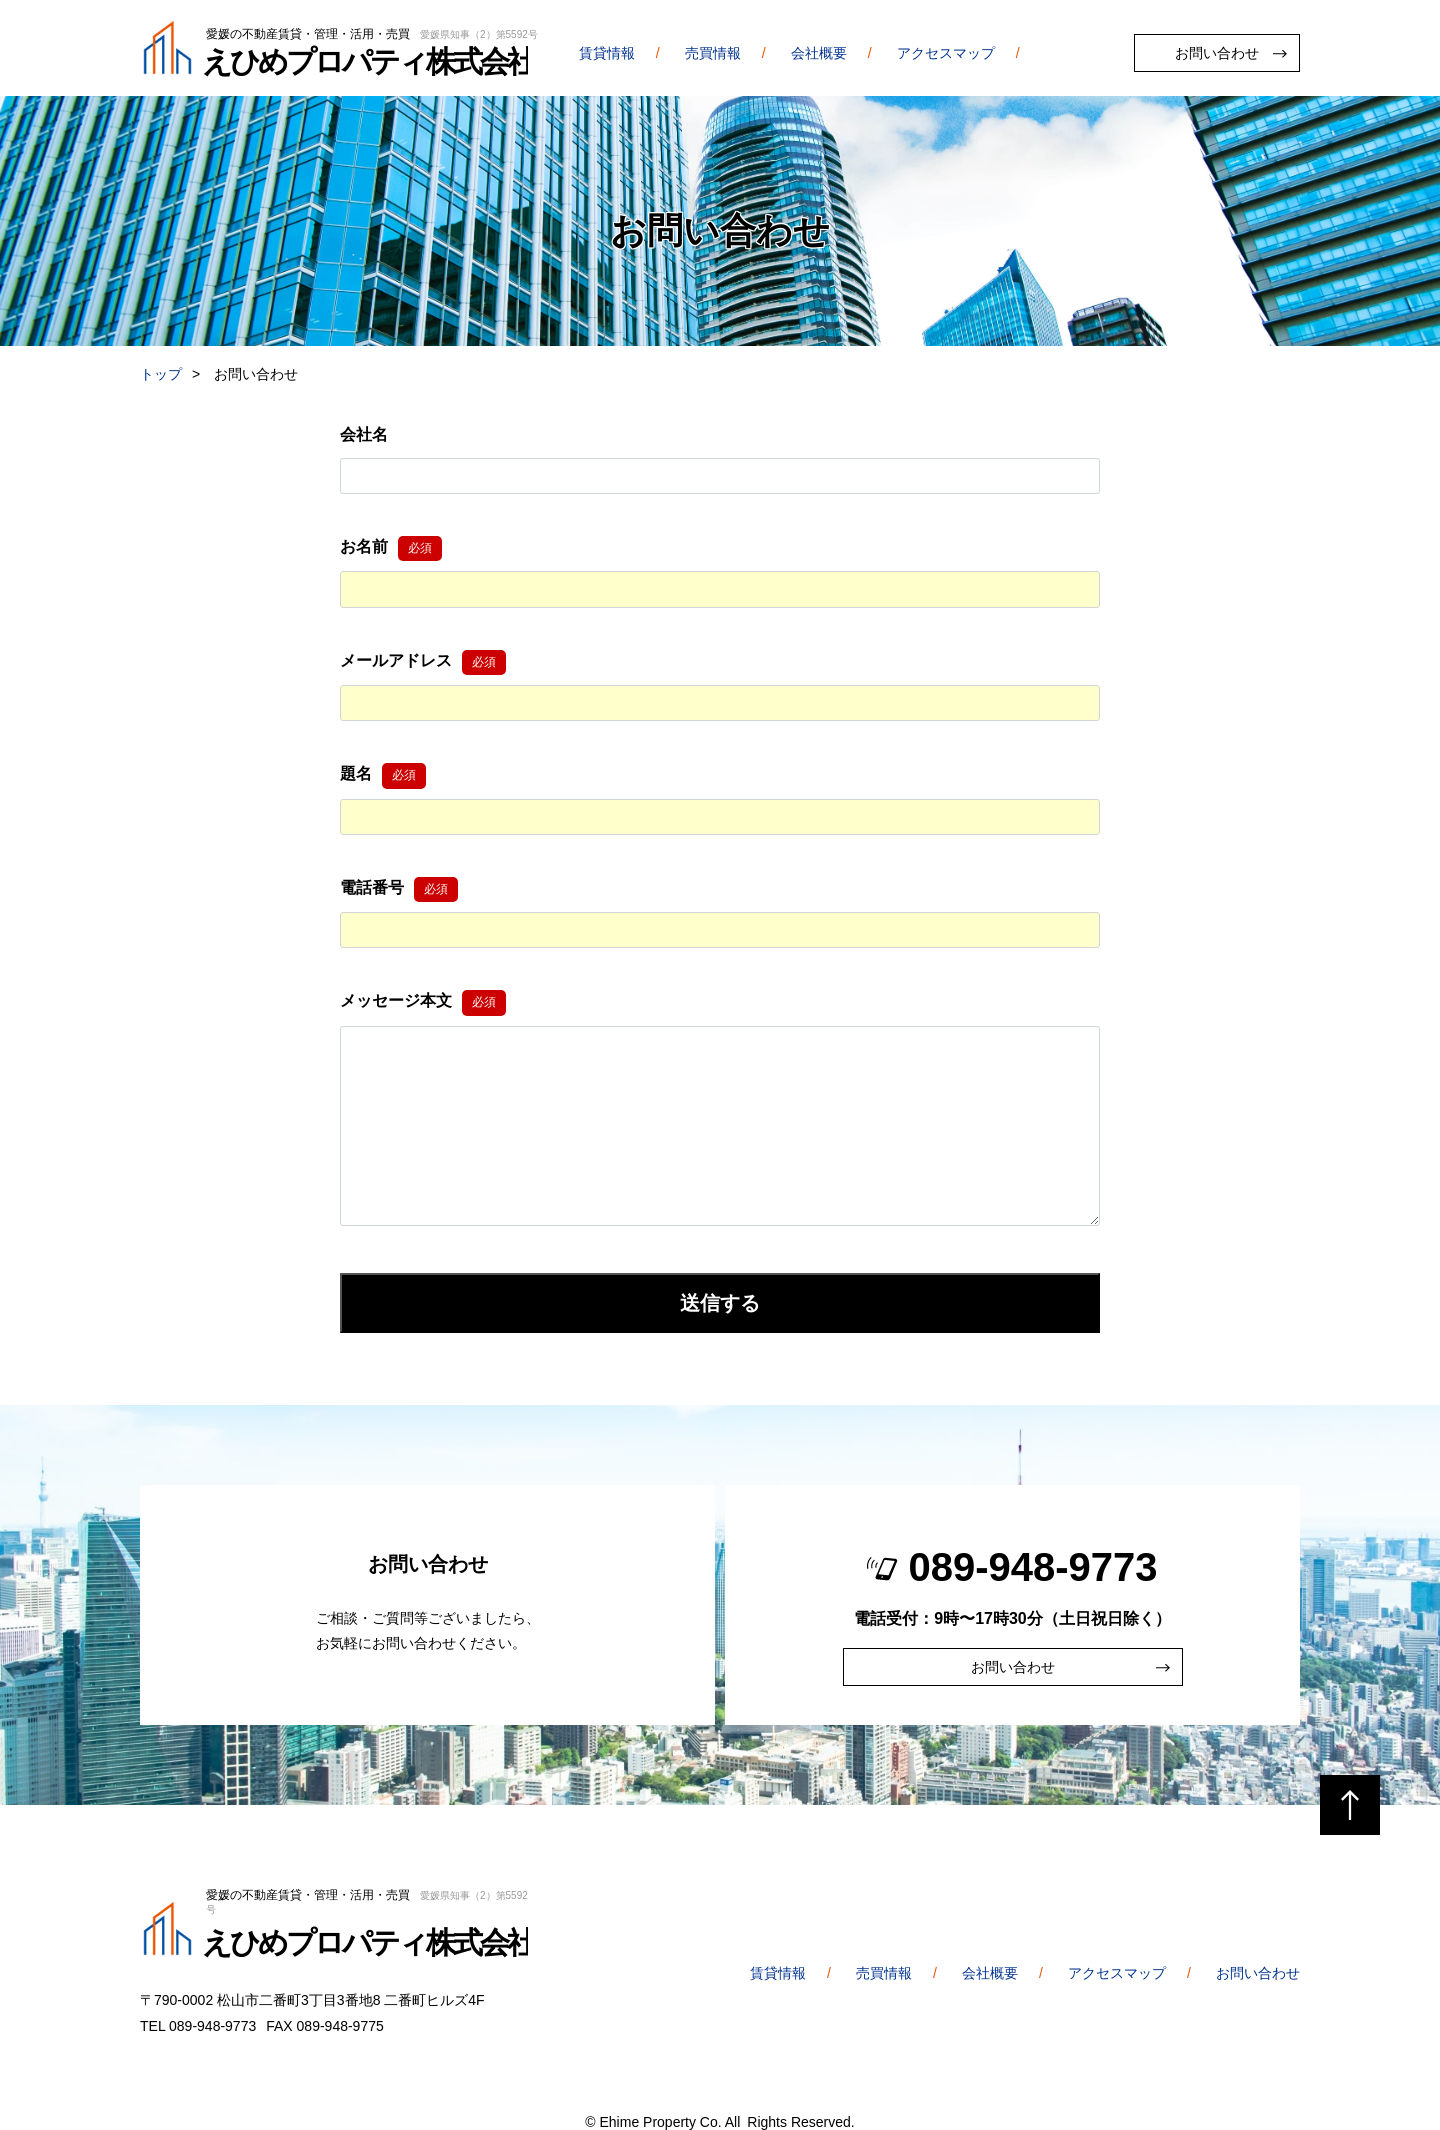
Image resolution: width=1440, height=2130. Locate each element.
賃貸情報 (607, 53)
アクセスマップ (946, 53)
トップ (161, 374)
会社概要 (819, 53)
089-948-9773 (1032, 1567)
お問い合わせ (1217, 53)
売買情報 (713, 53)
